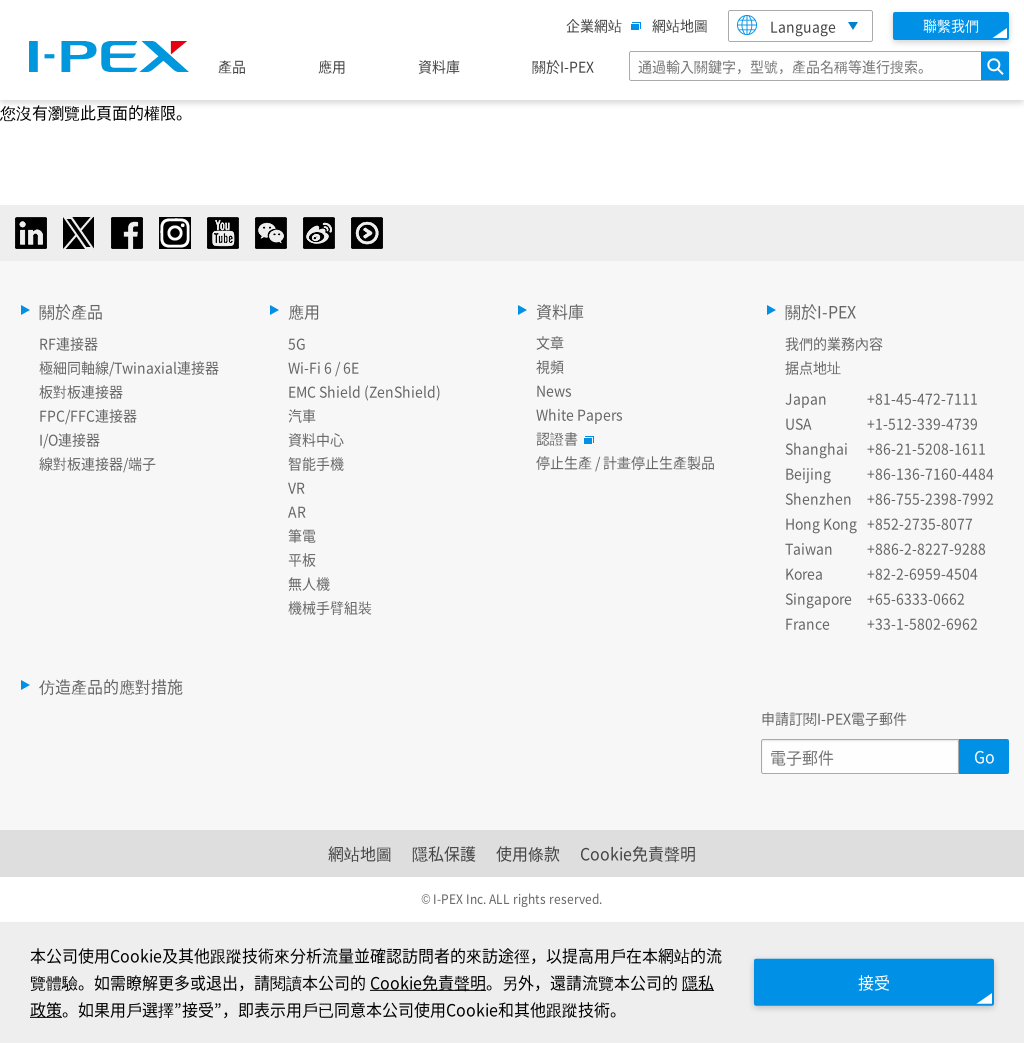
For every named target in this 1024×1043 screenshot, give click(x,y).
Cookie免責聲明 (638, 853)
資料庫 (439, 66)
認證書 (562, 438)
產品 (232, 66)
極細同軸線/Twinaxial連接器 (129, 367)
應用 (332, 66)
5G (297, 343)
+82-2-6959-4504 (922, 573)
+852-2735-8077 (920, 523)
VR (296, 487)
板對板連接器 (81, 391)
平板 (302, 559)
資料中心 (316, 439)
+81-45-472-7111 (922, 398)
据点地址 (813, 367)
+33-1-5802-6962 (922, 623)
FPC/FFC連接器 (88, 415)
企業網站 (599, 25)
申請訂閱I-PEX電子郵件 (834, 718)
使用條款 (528, 853)
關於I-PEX (563, 66)
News (554, 390)
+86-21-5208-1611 (926, 448)
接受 (874, 982)
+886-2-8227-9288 (926, 548)
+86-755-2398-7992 (930, 498)
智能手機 (316, 463)
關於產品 (71, 311)
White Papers (579, 414)
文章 (550, 342)
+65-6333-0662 (916, 598)
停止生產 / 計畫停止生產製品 (625, 462)
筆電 (302, 535)
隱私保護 (444, 853)
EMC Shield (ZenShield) (364, 391)
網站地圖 (680, 25)
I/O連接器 (69, 439)
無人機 (309, 583)
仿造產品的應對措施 (111, 686)
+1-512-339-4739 (922, 423)
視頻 (550, 366)
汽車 (302, 415)
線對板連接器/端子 (97, 463)
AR (297, 511)
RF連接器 (68, 343)
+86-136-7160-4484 (930, 473)
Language (786, 25)
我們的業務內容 (834, 343)
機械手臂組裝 (330, 607)
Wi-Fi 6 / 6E (323, 367)
